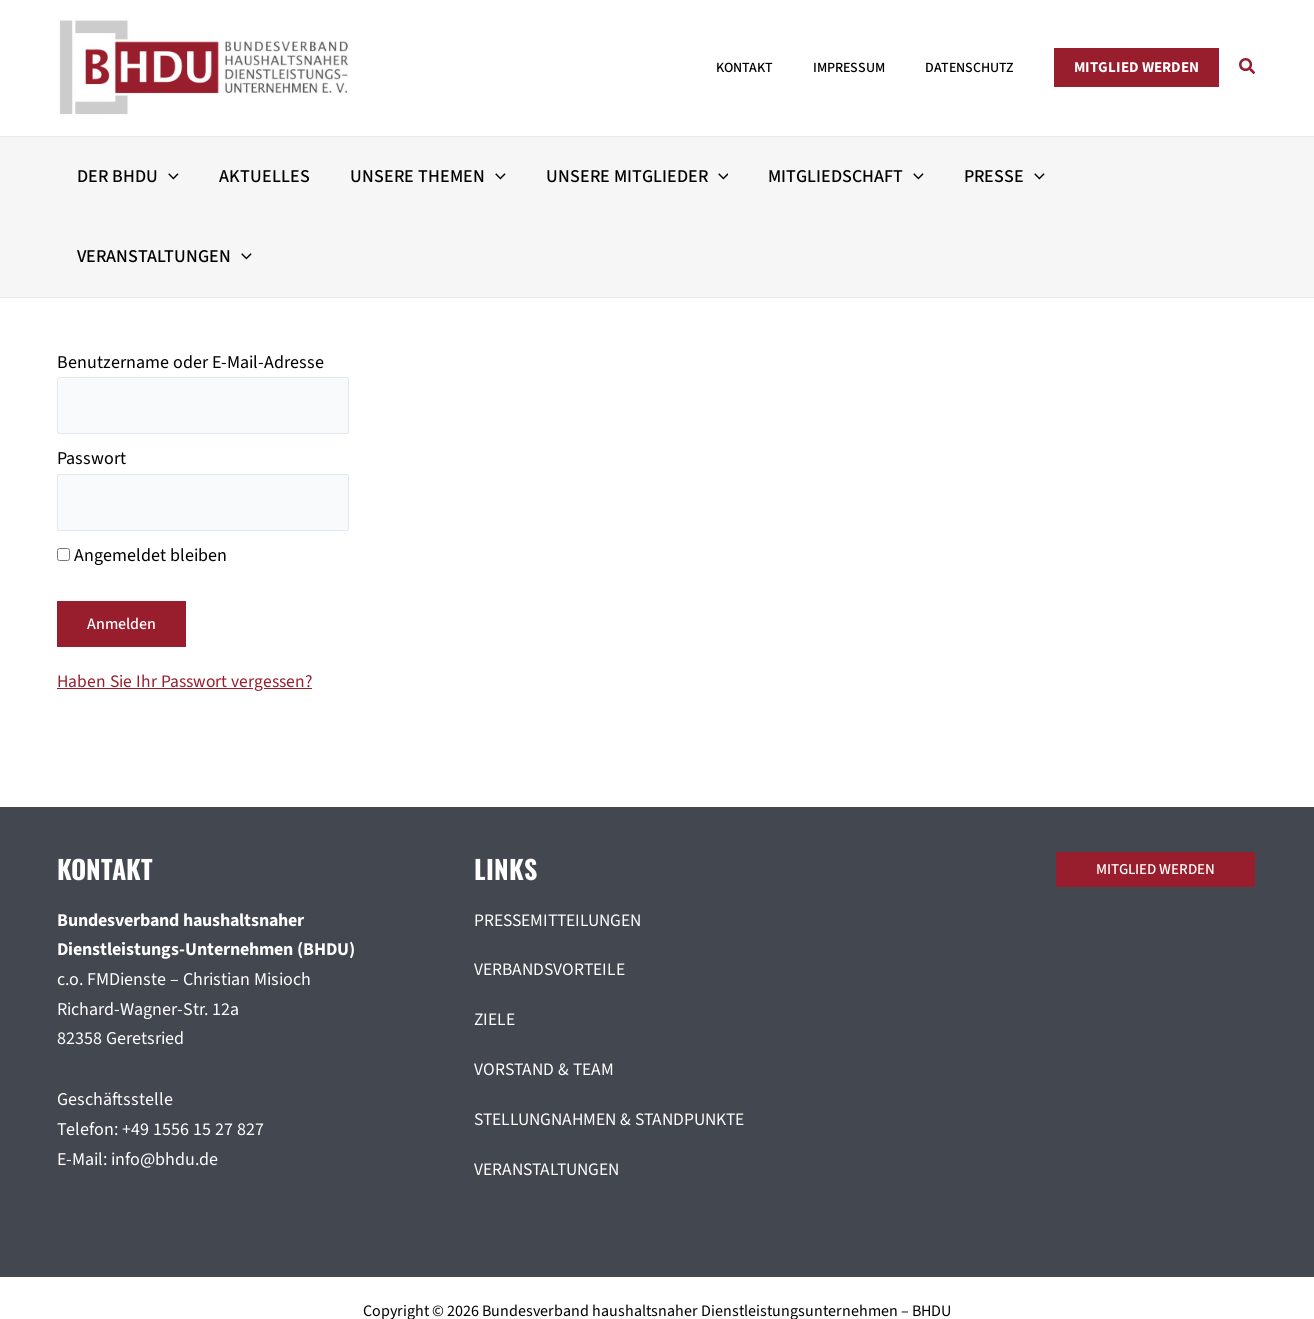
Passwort (91, 380)
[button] (1136, 67)
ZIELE (495, 942)
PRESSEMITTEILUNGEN (561, 843)
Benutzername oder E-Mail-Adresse (190, 282)
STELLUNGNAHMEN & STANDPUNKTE (615, 1042)
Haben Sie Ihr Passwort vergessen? (188, 604)
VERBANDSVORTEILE (551, 893)
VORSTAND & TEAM (546, 992)
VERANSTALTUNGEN (550, 1091)
